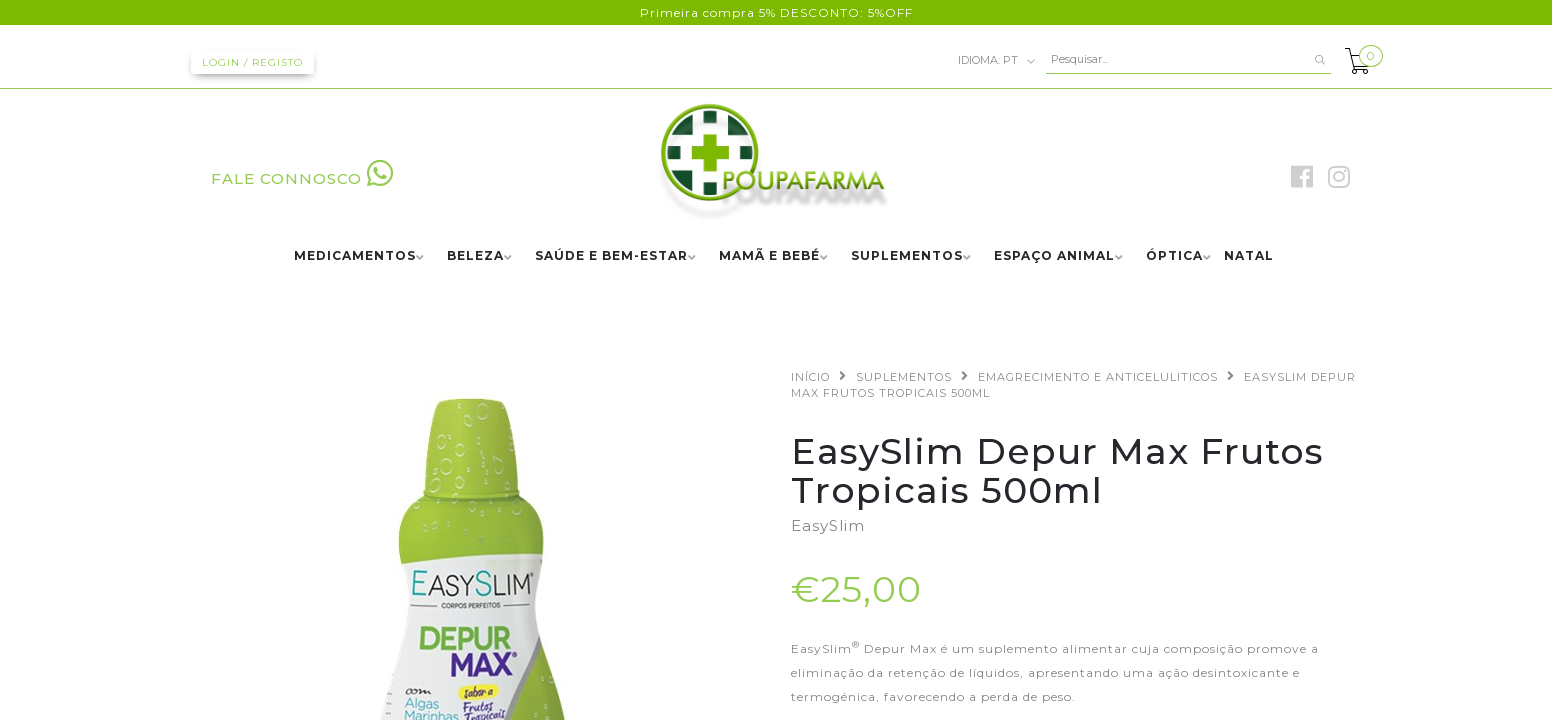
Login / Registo (252, 62)
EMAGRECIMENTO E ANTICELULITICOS (1098, 377)
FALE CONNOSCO (302, 178)
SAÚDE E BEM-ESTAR (611, 256)
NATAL (1249, 256)
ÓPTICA (1174, 256)
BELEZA (475, 256)
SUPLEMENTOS (907, 256)
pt (997, 61)
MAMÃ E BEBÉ (769, 256)
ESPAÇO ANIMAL (1054, 256)
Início (810, 377)
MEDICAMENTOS (355, 256)
